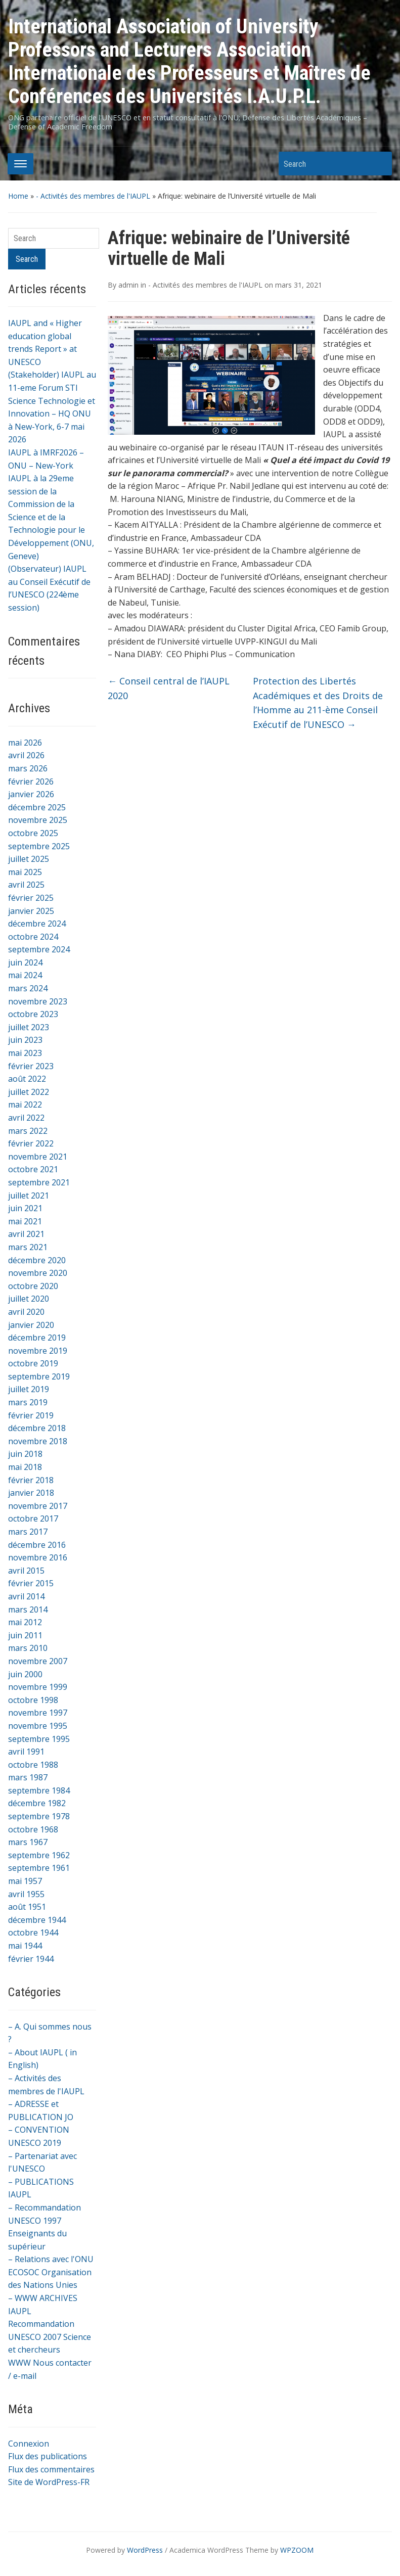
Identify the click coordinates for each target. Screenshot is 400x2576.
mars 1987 (28, 1777)
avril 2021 (26, 1233)
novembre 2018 (37, 1441)
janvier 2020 (31, 1324)
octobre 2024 (33, 936)
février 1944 (31, 1958)
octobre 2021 (33, 1169)
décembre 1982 (37, 1803)
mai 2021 (25, 1221)
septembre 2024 (39, 949)
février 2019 (31, 1415)
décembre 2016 (37, 1544)
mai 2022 (25, 1104)
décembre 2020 (37, 1260)
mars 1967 (28, 1842)
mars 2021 (28, 1247)
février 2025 (31, 897)
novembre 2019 (37, 1350)
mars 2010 (28, 1647)
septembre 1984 (39, 1790)
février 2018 (31, 1480)
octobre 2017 (33, 1518)
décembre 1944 (37, 1919)
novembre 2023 (37, 1001)
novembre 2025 (37, 819)
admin (128, 285)
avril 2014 (26, 1596)
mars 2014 (28, 1609)
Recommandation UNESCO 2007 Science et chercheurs (49, 2336)
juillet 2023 (28, 1027)
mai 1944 (25, 1945)
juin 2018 (25, 1453)
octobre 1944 (33, 1932)
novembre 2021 (37, 1156)
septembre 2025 (39, 846)
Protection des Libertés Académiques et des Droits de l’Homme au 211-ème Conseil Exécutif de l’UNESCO (318, 702)
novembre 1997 (37, 1712)
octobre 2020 (33, 1286)
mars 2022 (28, 1130)
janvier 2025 (31, 910)
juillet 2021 (28, 1195)
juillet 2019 (28, 1389)
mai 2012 (25, 1622)
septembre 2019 (39, 1376)
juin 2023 (25, 1039)
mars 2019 (28, 1402)
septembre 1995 (39, 1738)
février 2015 (31, 1583)
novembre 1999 (37, 1686)
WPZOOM (297, 2550)
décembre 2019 (37, 1337)
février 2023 (31, 1066)
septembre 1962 (39, 1855)
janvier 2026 (31, 794)
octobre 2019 (33, 1363)
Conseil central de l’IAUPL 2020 (169, 688)
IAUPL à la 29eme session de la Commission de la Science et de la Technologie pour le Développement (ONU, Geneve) (51, 517)
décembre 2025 (37, 807)
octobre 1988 (33, 1764)
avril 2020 (26, 1311)
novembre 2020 (37, 1272)
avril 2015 (26, 1570)
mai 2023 (25, 1053)
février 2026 (31, 781)
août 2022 (27, 1078)
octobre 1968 (33, 1829)
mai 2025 (25, 872)
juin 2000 (25, 1674)
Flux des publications (47, 2456)
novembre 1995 (37, 1725)
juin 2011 (25, 1635)
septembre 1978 (39, 1816)
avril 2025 (26, 884)
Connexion (28, 2443)
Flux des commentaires (51, 2469)
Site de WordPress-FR (49, 2482)
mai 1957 (25, 1881)
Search (379, 163)
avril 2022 (26, 1117)
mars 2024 (28, 988)
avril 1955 (26, 1894)
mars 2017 (28, 1531)
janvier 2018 (31, 1492)
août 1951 (27, 1906)
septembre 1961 (39, 1867)
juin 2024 (25, 962)
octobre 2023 (33, 1014)
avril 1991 (26, 1751)
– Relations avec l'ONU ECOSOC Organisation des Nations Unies (51, 2271)
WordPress (145, 2550)
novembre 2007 (37, 1661)
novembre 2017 (37, 1505)
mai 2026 (25, 742)
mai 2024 (25, 975)
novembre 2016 (37, 1557)
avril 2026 (26, 755)
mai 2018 (25, 1467)
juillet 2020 (28, 1298)
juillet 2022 (28, 1091)
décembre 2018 (37, 1428)
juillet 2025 (28, 858)
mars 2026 (28, 768)
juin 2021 (25, 1208)
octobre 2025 (33, 833)
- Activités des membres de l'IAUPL (93, 196)
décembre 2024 (37, 923)
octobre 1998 (33, 1700)
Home (18, 196)
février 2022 (31, 1143)
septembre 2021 (39, 1182)
